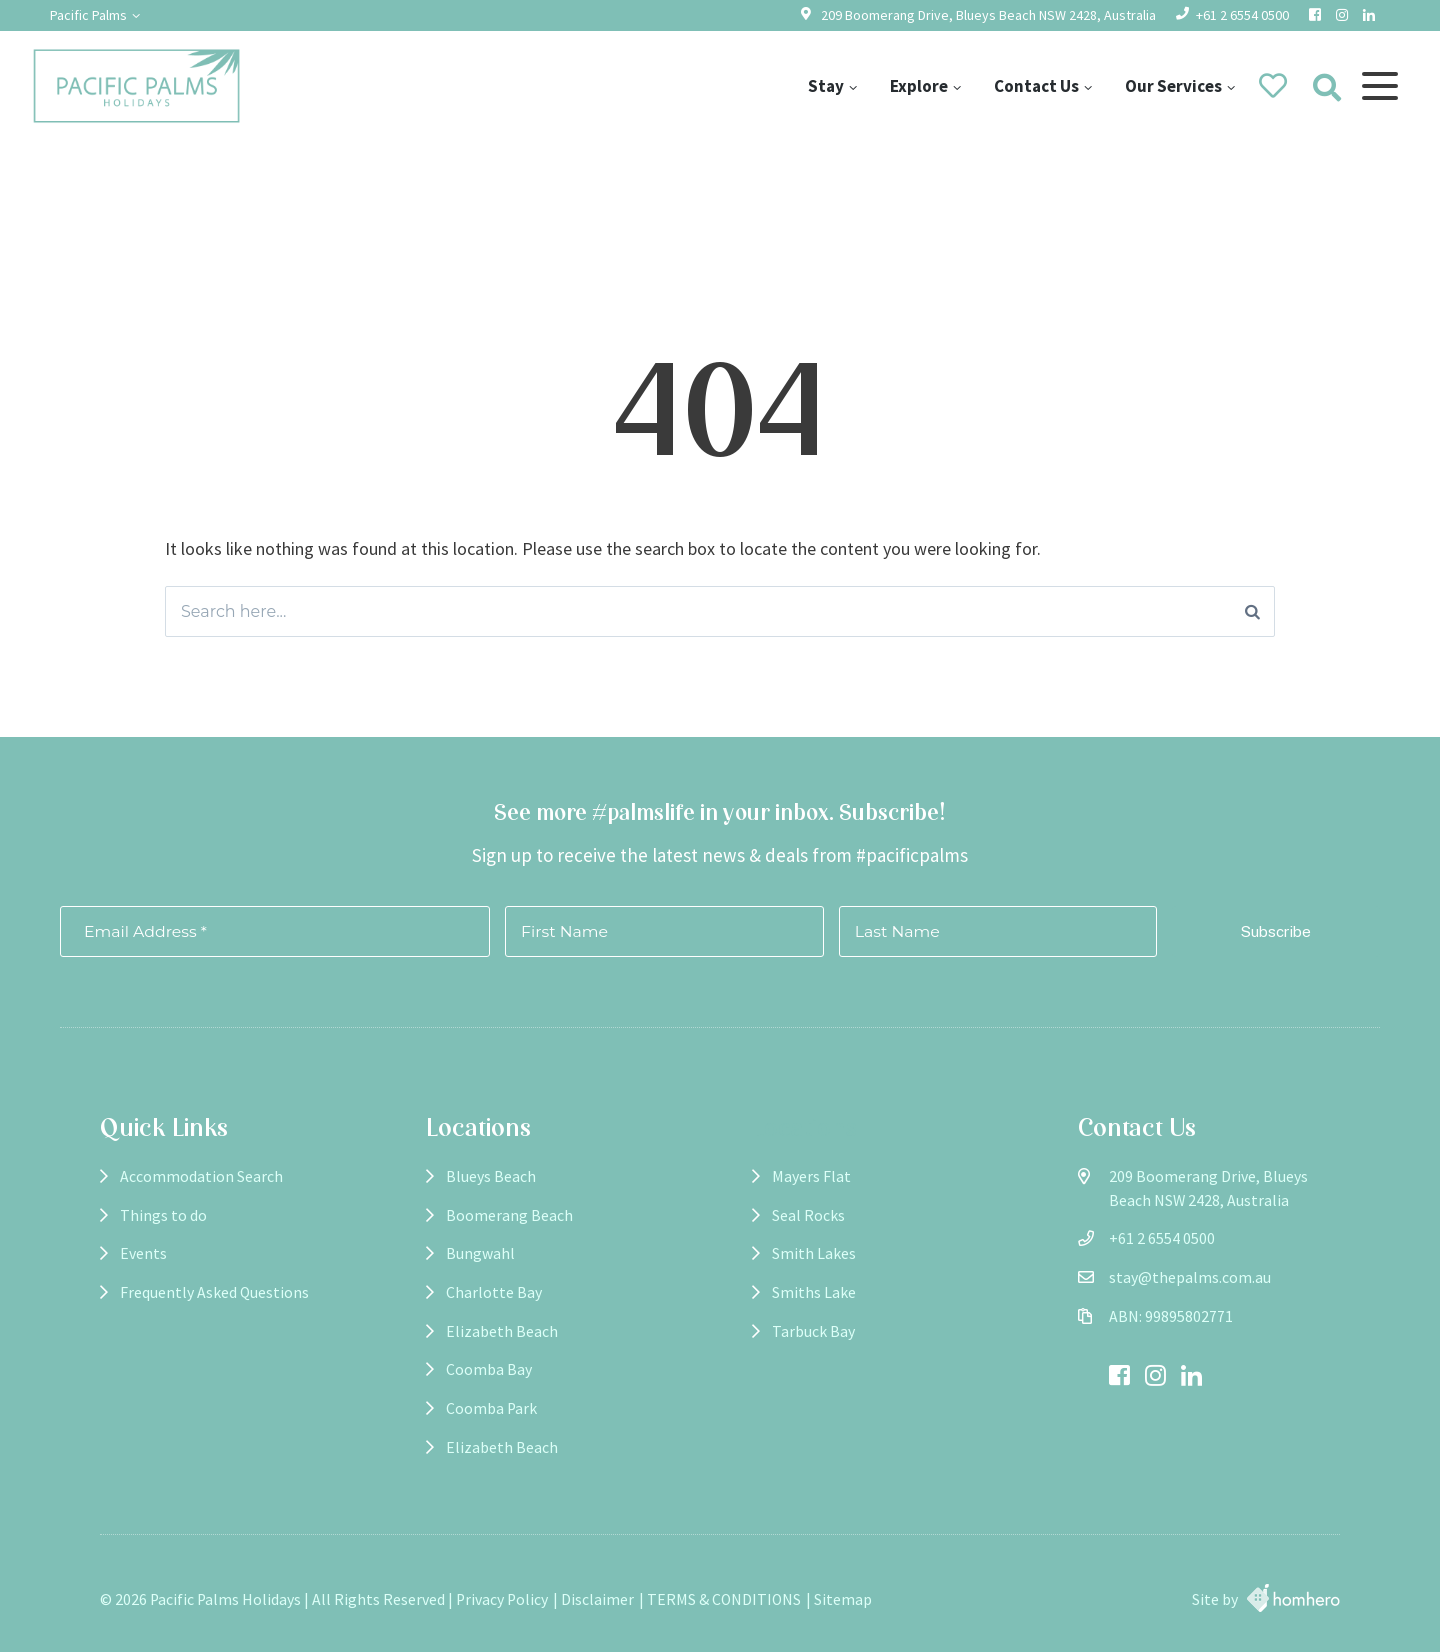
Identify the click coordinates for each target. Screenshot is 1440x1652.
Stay (826, 86)
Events (143, 1253)
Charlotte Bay (494, 1292)
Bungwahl (480, 1253)
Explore (919, 86)
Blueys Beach (491, 1176)
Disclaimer (597, 1599)
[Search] (1252, 611)
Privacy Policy (502, 1599)
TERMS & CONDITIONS (724, 1599)
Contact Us (1036, 86)
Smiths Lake (814, 1292)
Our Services (1173, 86)
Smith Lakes (814, 1253)
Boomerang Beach (509, 1215)
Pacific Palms (88, 15)
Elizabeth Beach (502, 1331)
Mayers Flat (811, 1176)
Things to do (163, 1215)
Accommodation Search (201, 1176)
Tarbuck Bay (813, 1331)
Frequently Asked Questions (214, 1292)
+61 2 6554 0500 (1242, 15)
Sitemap (843, 1599)
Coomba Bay (489, 1369)
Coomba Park (491, 1408)
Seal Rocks (808, 1215)
